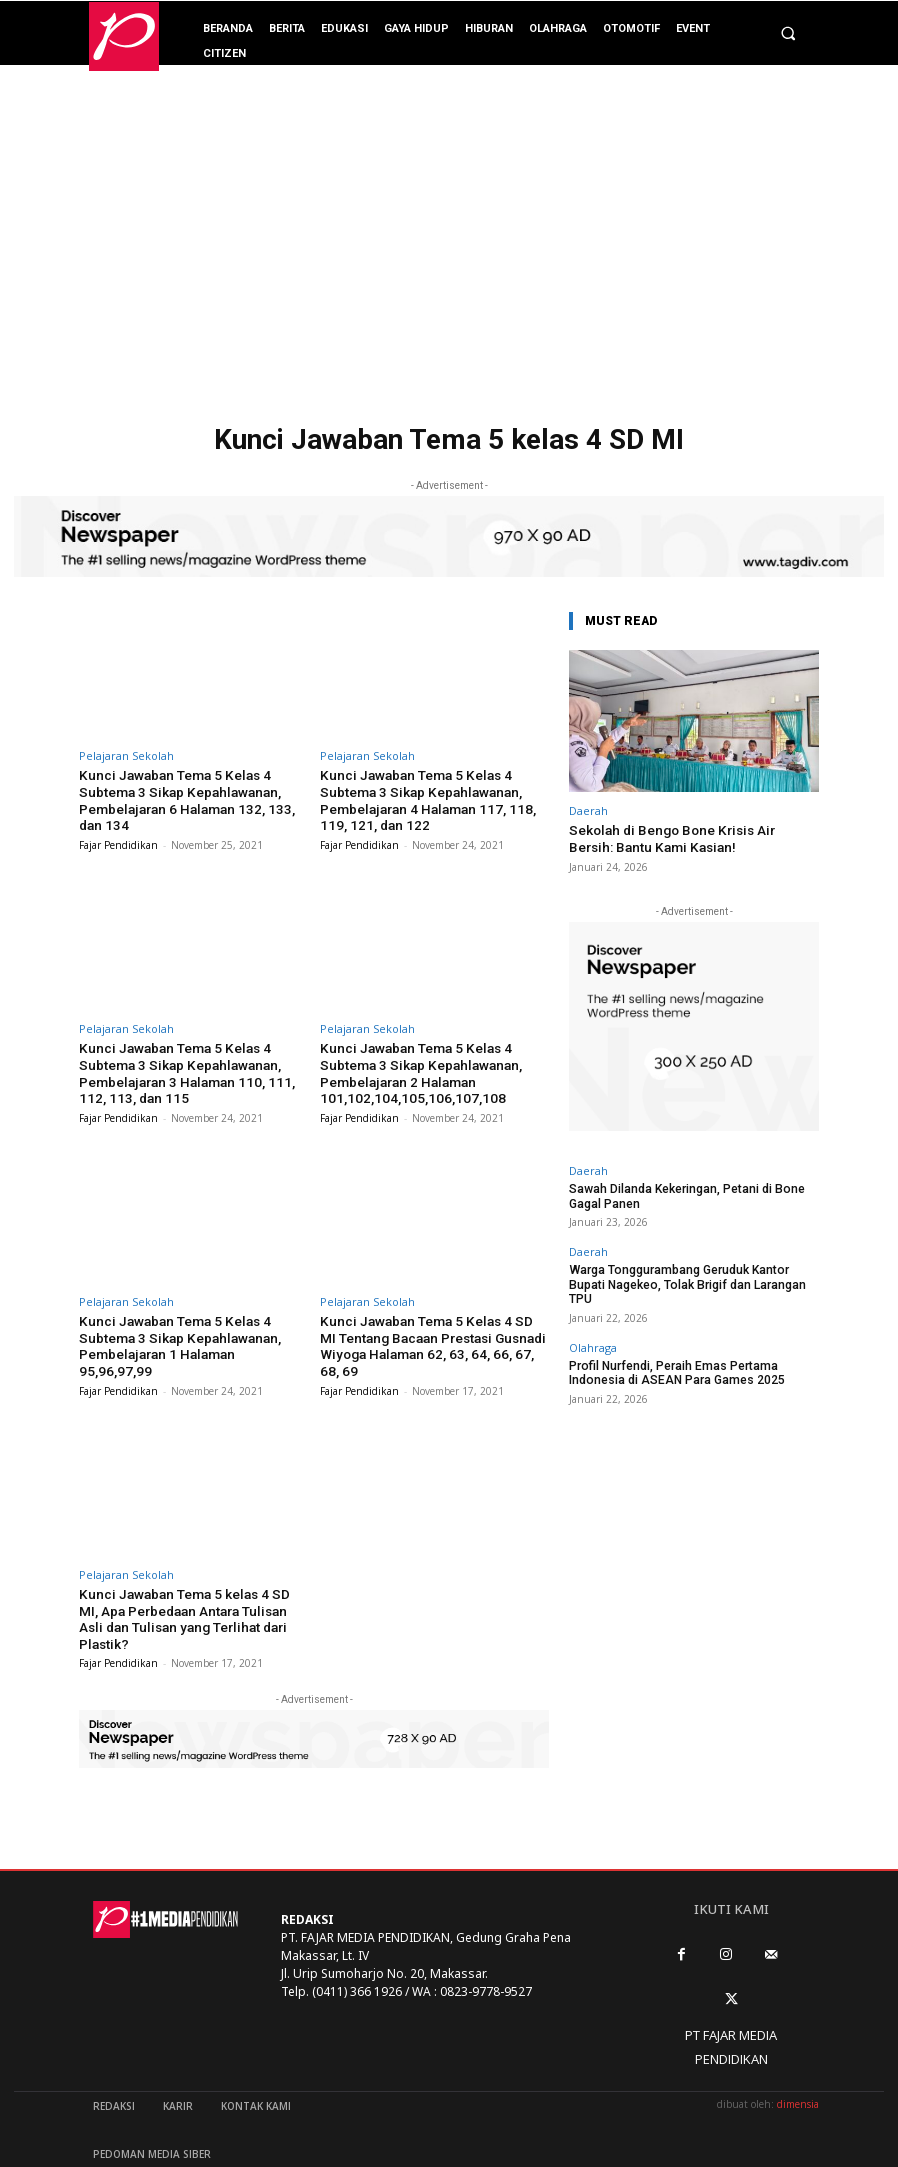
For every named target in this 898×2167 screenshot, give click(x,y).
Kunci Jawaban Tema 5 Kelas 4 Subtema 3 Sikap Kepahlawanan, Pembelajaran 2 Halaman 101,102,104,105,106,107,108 (415, 1067)
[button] (788, 34)
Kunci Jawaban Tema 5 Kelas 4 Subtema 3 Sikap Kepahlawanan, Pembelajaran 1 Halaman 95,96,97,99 (188, 1328)
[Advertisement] (449, 265)
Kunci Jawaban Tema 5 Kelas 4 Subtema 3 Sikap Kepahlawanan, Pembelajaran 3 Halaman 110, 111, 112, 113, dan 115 (193, 1067)
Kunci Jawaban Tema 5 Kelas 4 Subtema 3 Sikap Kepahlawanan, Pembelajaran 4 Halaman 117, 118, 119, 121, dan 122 (434, 798)
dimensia (798, 2073)
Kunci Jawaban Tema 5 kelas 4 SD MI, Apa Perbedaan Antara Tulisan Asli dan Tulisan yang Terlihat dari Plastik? (190, 1597)
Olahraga (593, 1325)
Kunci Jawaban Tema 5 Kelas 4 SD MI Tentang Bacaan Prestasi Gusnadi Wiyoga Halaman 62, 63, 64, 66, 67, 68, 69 (429, 1336)
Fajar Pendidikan (118, 841)
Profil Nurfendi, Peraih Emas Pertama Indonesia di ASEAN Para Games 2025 (692, 1350)
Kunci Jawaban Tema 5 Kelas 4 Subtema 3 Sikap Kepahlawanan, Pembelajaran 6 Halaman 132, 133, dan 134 (192, 798)
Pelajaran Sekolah (126, 755)
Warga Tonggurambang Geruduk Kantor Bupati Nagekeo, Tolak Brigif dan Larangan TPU (691, 1271)
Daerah (588, 810)
